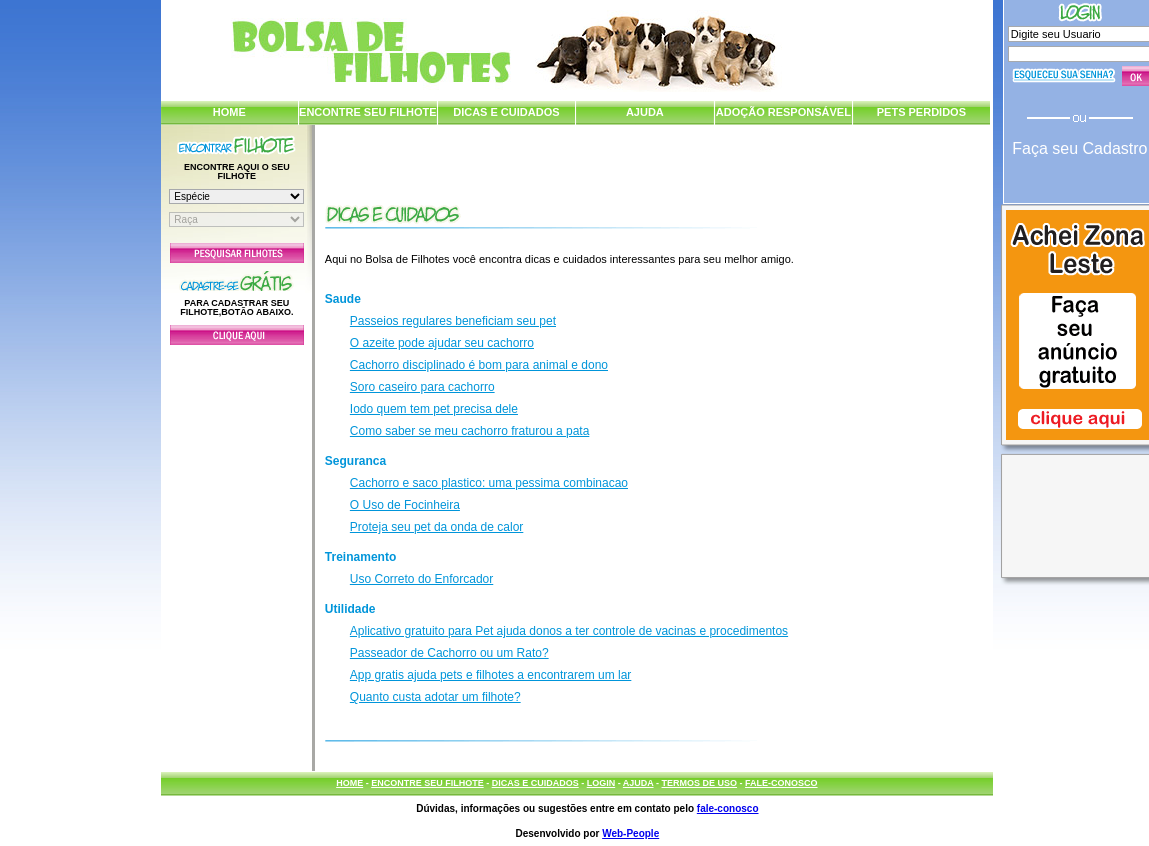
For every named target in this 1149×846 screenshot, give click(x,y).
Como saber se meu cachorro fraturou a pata (469, 431)
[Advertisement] (237, 553)
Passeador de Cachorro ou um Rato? (449, 653)
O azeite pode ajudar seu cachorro (442, 343)
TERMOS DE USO (700, 783)
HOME (229, 112)
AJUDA (645, 112)
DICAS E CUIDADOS (506, 112)
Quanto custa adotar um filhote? (435, 697)
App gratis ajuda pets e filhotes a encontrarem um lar (490, 675)
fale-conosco (728, 808)
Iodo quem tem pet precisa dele (434, 409)
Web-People (630, 833)
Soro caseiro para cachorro (422, 387)
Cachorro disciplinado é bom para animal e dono (479, 365)
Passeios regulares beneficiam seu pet (453, 321)
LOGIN (601, 783)
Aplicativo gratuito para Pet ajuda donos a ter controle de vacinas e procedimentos (569, 631)
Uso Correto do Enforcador (421, 579)
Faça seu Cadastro (1079, 148)
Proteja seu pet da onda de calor (436, 527)
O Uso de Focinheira (405, 505)
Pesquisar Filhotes (237, 253)
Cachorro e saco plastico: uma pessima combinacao (489, 483)
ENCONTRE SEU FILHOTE (368, 112)
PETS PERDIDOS (921, 112)
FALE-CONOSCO (781, 783)
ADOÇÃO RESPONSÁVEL (783, 112)
